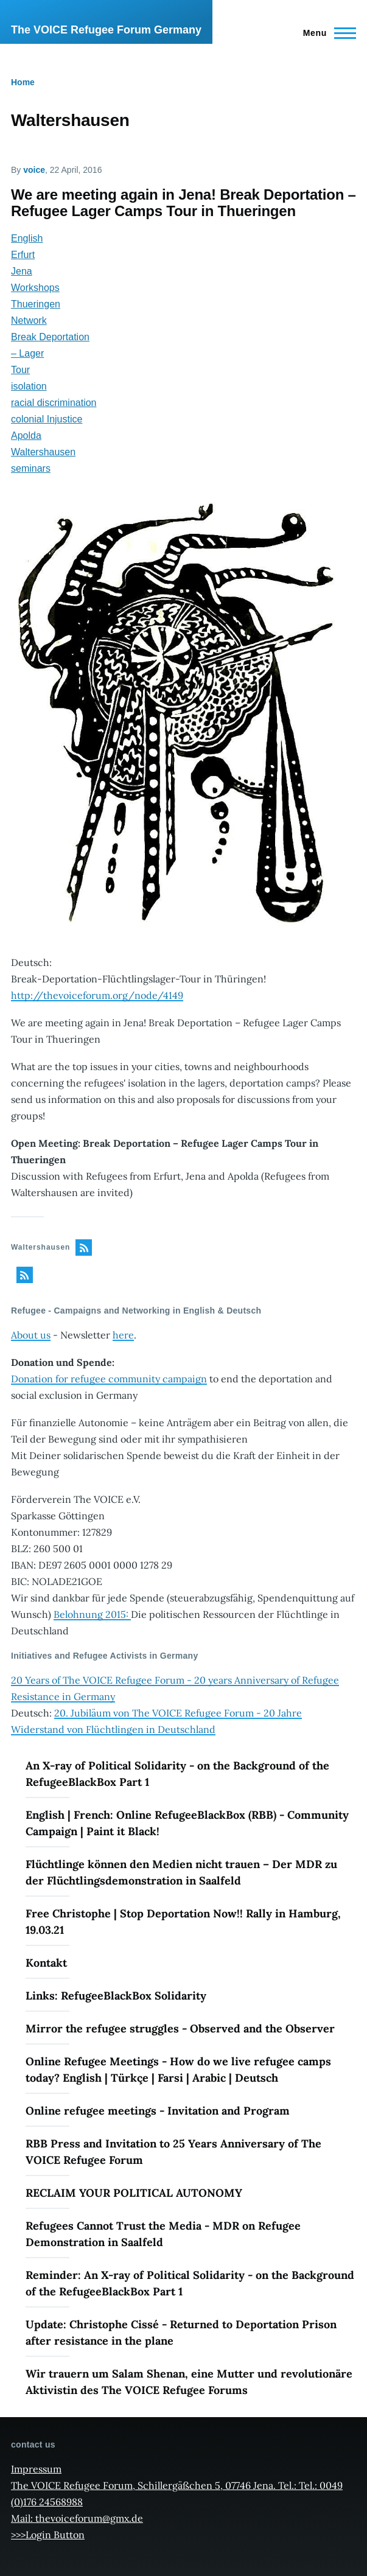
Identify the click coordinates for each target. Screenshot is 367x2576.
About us (31, 1335)
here (123, 1335)
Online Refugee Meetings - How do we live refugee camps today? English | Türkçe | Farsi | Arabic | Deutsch (178, 2069)
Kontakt (46, 1963)
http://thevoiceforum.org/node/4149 (97, 995)
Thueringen (35, 304)
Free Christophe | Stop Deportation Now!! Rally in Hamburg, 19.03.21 (183, 1921)
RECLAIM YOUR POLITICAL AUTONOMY (134, 2193)
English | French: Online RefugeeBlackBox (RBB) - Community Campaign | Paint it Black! (187, 1823)
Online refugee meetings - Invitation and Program (158, 2111)
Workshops (35, 287)
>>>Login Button (48, 2535)
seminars (31, 468)
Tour (20, 370)
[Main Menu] (326, 33)
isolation (29, 386)
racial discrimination (54, 402)
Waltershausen (43, 452)
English (27, 238)
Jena (21, 271)
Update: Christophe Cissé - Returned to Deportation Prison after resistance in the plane (181, 2332)
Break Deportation (50, 337)
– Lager (27, 353)
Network (29, 320)
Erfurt (23, 255)
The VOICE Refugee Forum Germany (106, 30)
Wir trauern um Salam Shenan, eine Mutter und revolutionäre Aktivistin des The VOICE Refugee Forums (189, 2382)
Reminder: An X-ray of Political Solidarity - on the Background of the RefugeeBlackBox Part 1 (190, 2283)
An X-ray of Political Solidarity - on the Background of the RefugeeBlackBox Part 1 (177, 1774)
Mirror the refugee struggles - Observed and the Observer (180, 2028)
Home (23, 82)
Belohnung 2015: (92, 1614)
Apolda (26, 435)
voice (34, 170)
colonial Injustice (46, 419)
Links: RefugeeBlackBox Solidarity (116, 1996)
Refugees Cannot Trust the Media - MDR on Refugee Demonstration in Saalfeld (163, 2234)
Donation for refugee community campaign (109, 1379)
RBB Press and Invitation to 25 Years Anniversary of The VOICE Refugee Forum (173, 2152)
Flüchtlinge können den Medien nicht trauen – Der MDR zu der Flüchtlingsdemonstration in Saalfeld (181, 1872)
